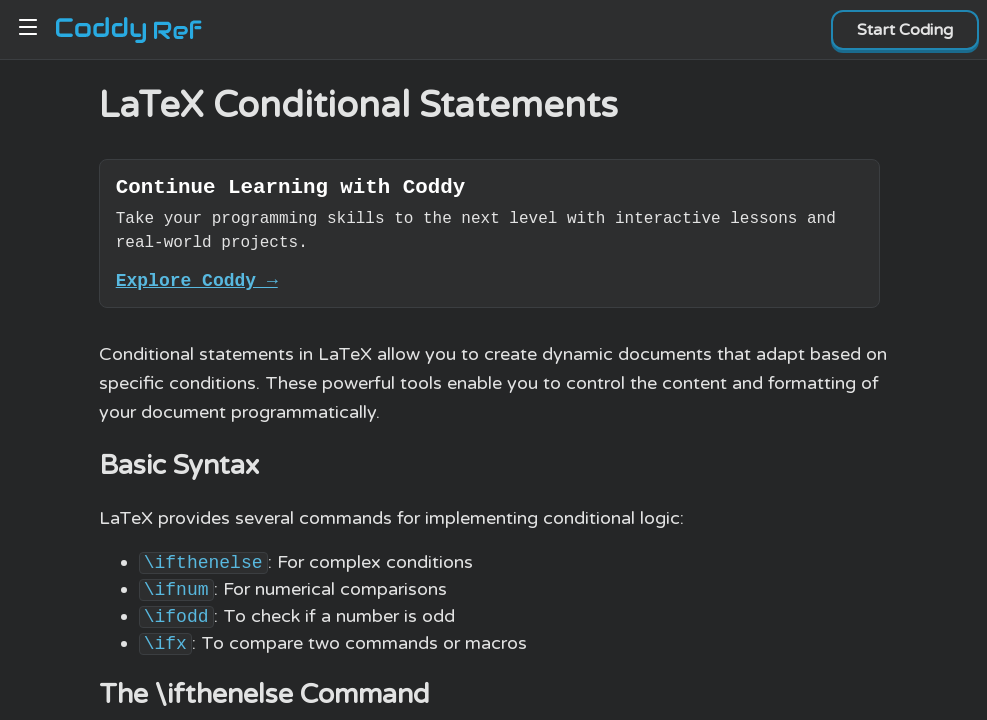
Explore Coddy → (197, 288)
